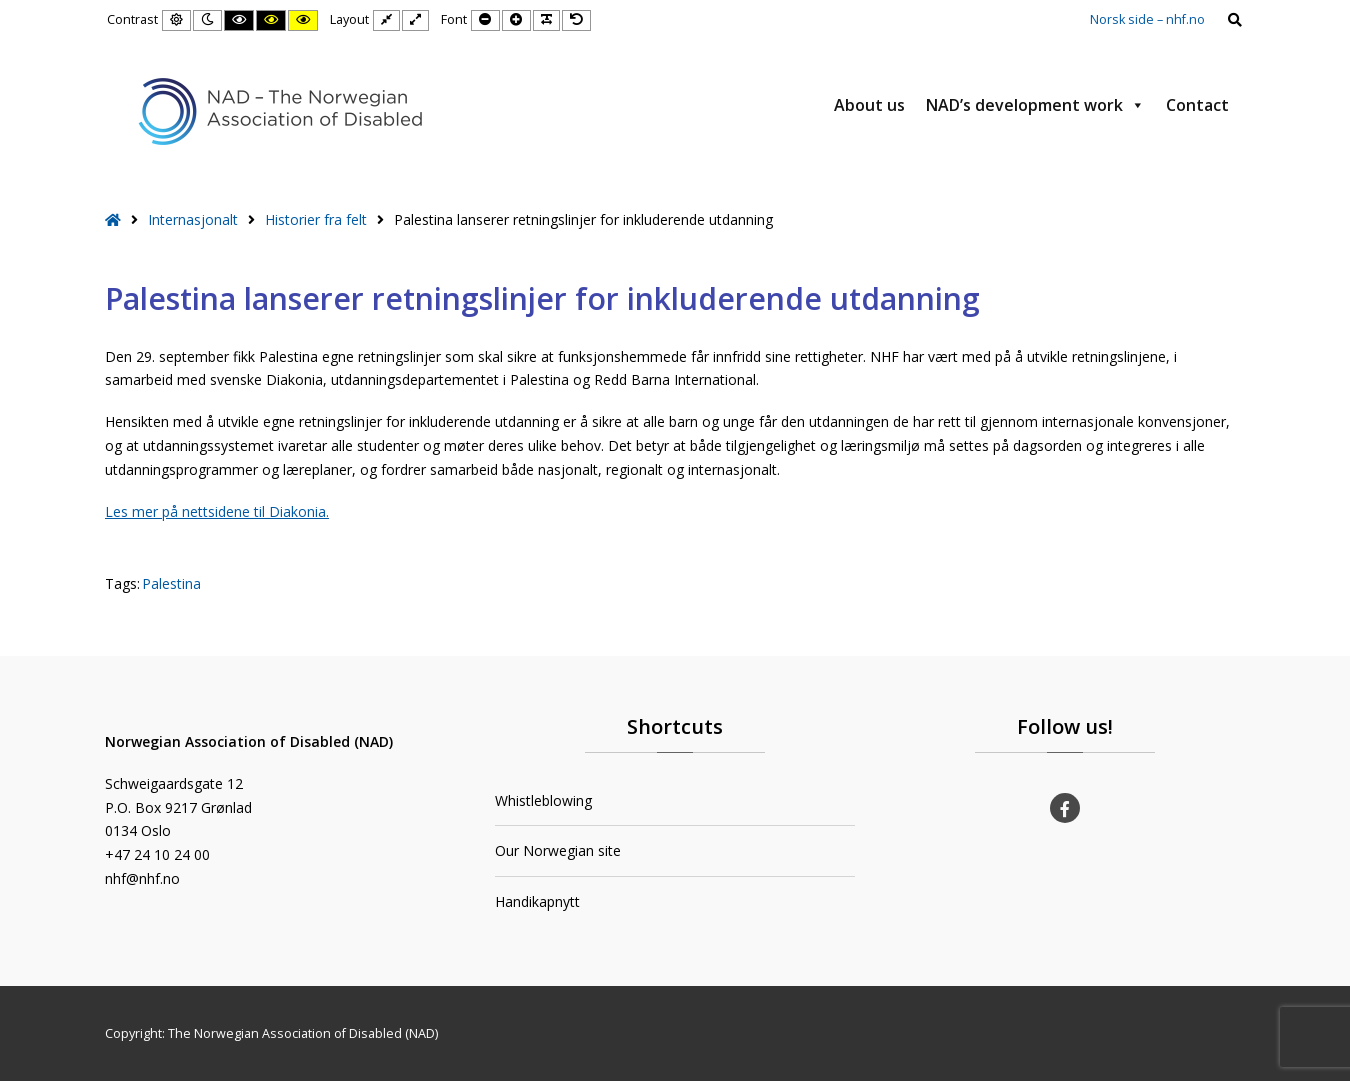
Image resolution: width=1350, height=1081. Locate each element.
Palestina (171, 583)
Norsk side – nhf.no (1147, 19)
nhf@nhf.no (142, 878)
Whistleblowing (543, 800)
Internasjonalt (193, 219)
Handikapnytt (537, 901)
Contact (1197, 105)
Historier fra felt (316, 219)
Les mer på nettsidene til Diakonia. (217, 511)
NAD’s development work (1035, 105)
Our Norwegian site (558, 850)
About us (869, 105)
